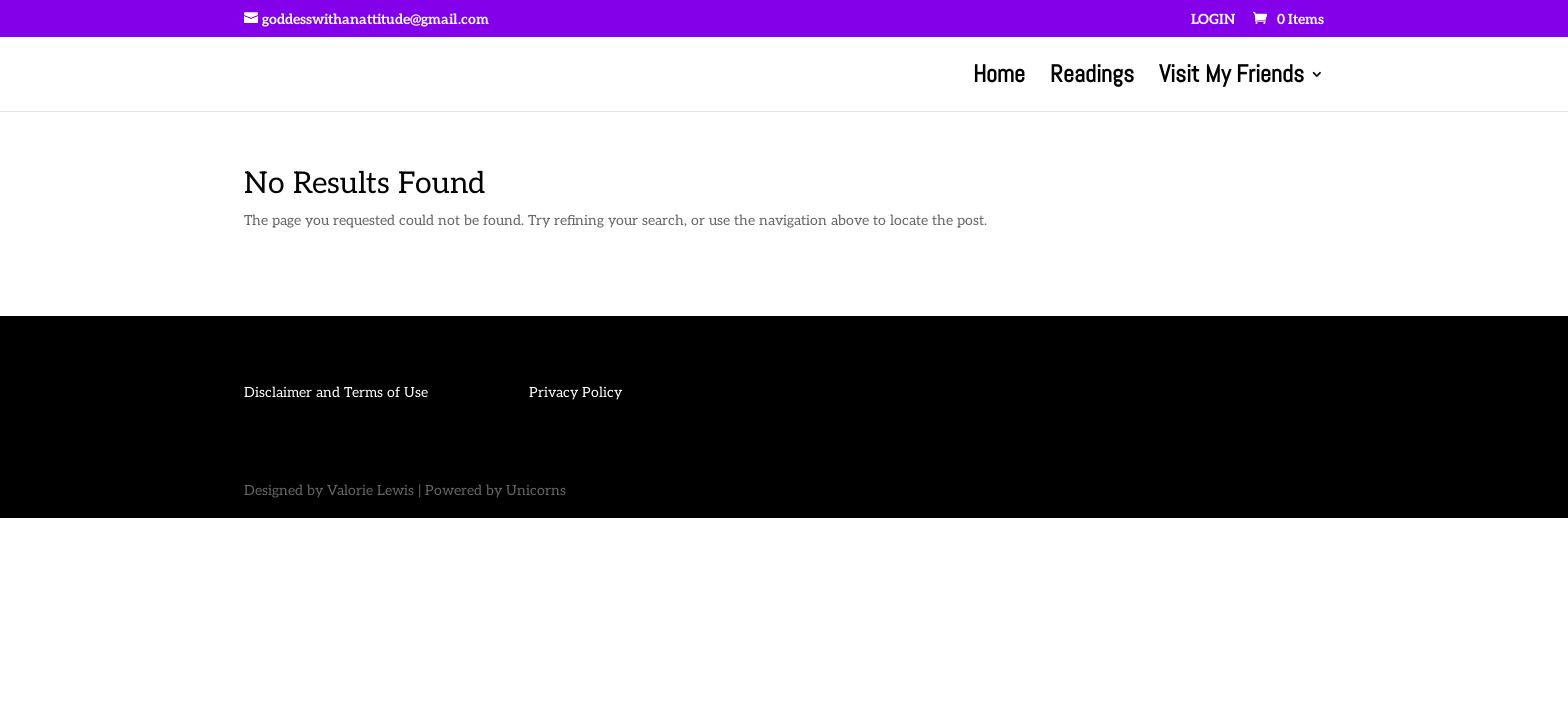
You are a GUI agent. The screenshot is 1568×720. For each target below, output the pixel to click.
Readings (1092, 78)
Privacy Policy (575, 392)
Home (999, 78)
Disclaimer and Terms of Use (336, 392)
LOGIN (1213, 20)
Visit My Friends (1231, 78)
